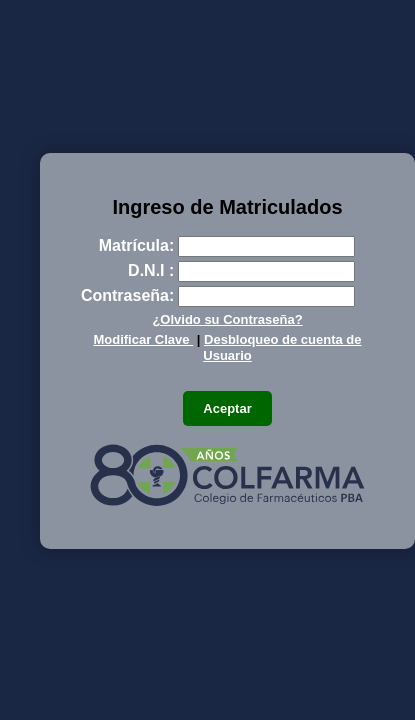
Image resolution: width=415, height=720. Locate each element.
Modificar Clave (143, 339)
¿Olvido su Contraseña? (227, 319)
